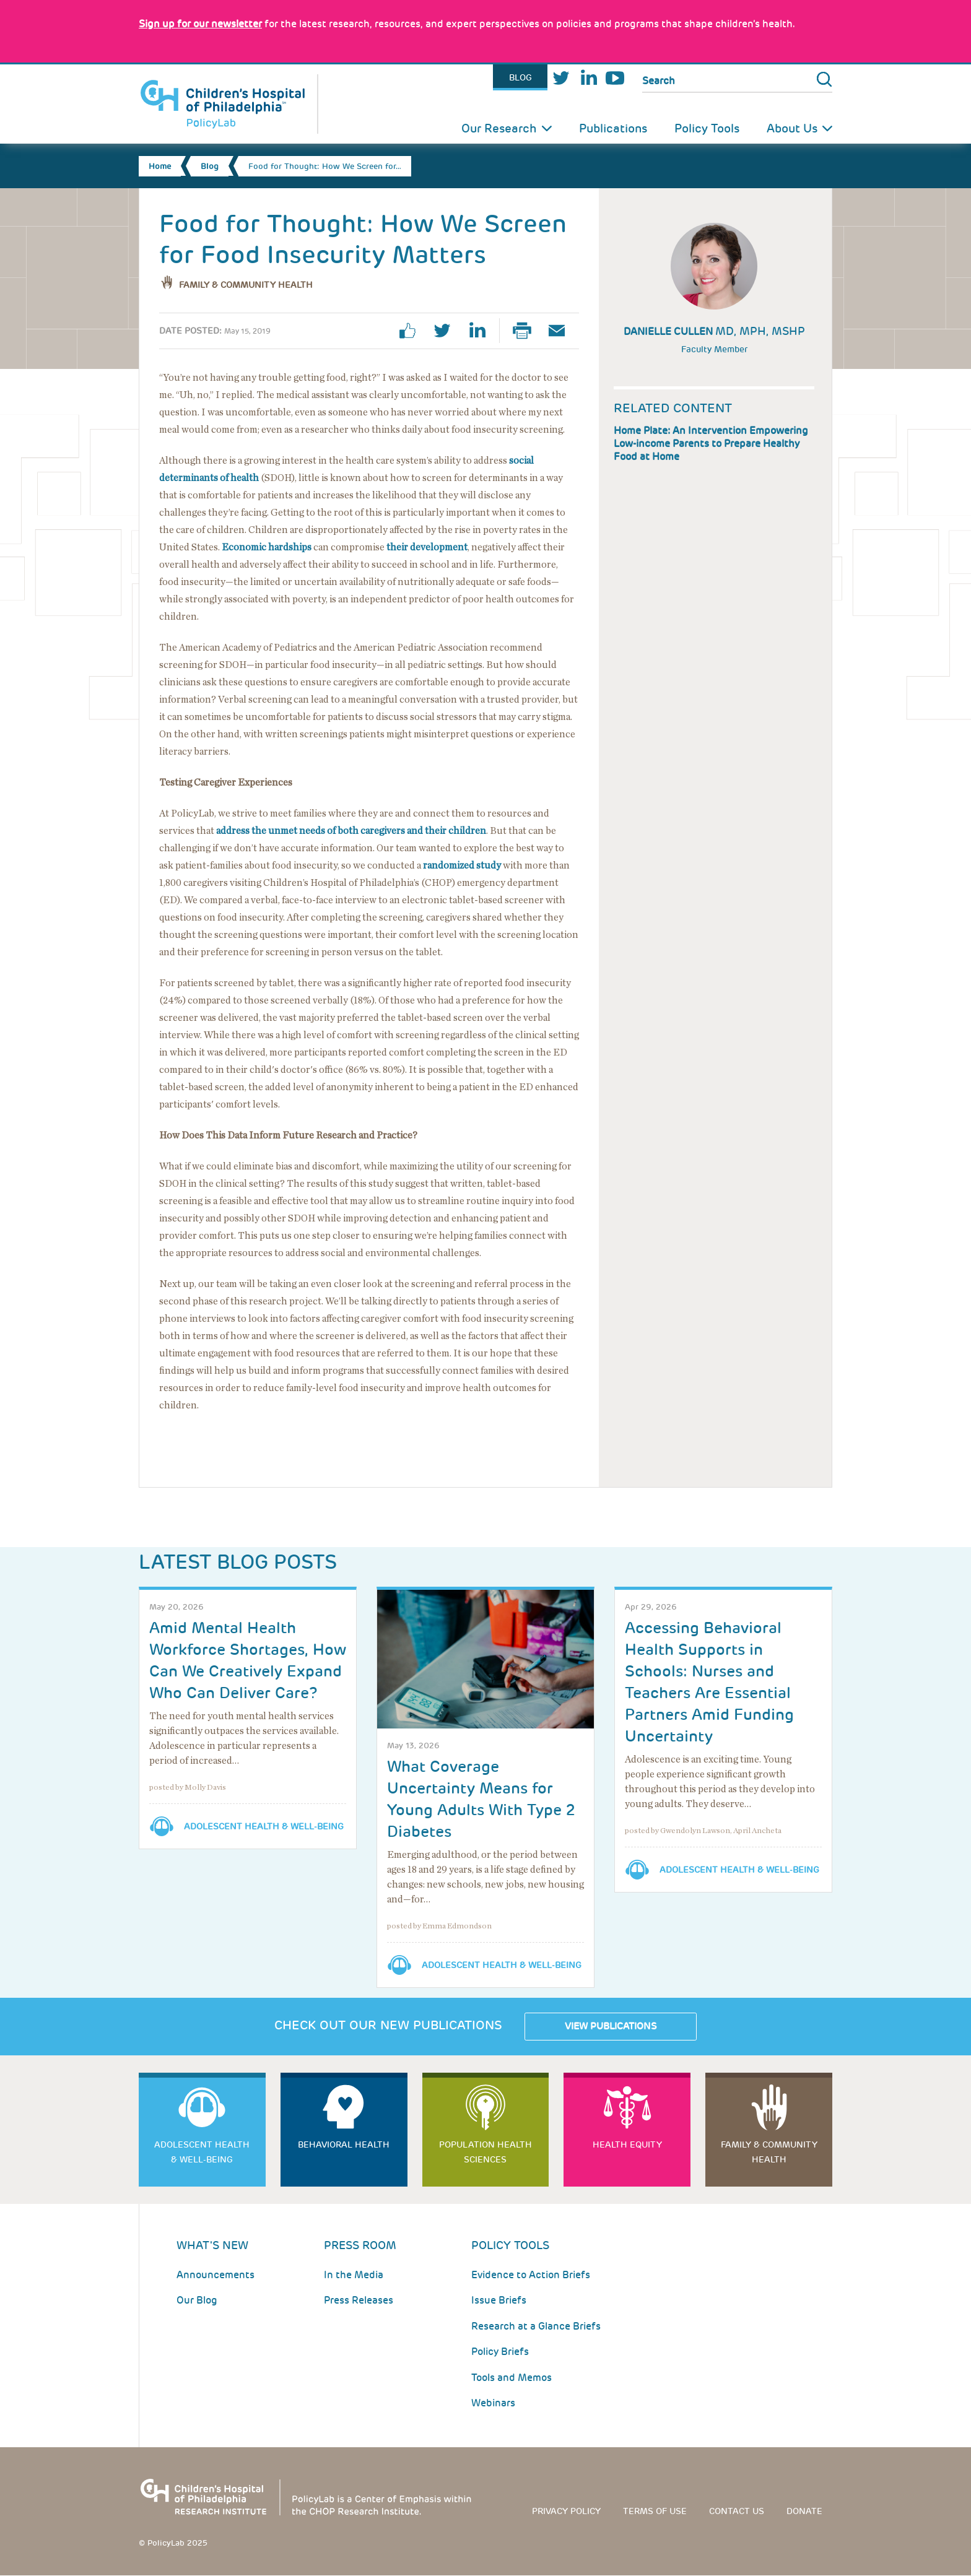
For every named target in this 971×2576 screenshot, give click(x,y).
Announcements (215, 2274)
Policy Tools (706, 128)
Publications (613, 128)
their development (427, 547)
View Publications (610, 2026)
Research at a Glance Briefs (536, 2326)
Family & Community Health (246, 284)
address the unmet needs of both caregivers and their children (351, 831)
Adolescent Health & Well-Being (264, 1826)
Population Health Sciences (485, 2152)
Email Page (561, 330)
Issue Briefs (498, 2300)
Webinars (493, 2402)
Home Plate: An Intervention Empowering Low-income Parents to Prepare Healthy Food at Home (711, 443)
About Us (792, 128)
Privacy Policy (566, 2511)
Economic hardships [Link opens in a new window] (266, 547)
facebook (412, 330)
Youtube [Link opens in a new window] (615, 77)
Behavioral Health (344, 2144)
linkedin (481, 330)
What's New (212, 2245)
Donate (804, 2511)
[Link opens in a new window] (200, 23)
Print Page (527, 330)
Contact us (736, 2511)
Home (160, 166)
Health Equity (627, 2144)
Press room (360, 2245)
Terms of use (655, 2511)
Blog (520, 77)
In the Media (353, 2274)
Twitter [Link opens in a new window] (561, 77)
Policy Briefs (500, 2351)
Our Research (499, 128)
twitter (447, 330)
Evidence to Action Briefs (530, 2274)
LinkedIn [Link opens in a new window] (588, 77)
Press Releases (358, 2300)
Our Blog (196, 2300)
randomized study (462, 865)
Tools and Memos (511, 2377)
